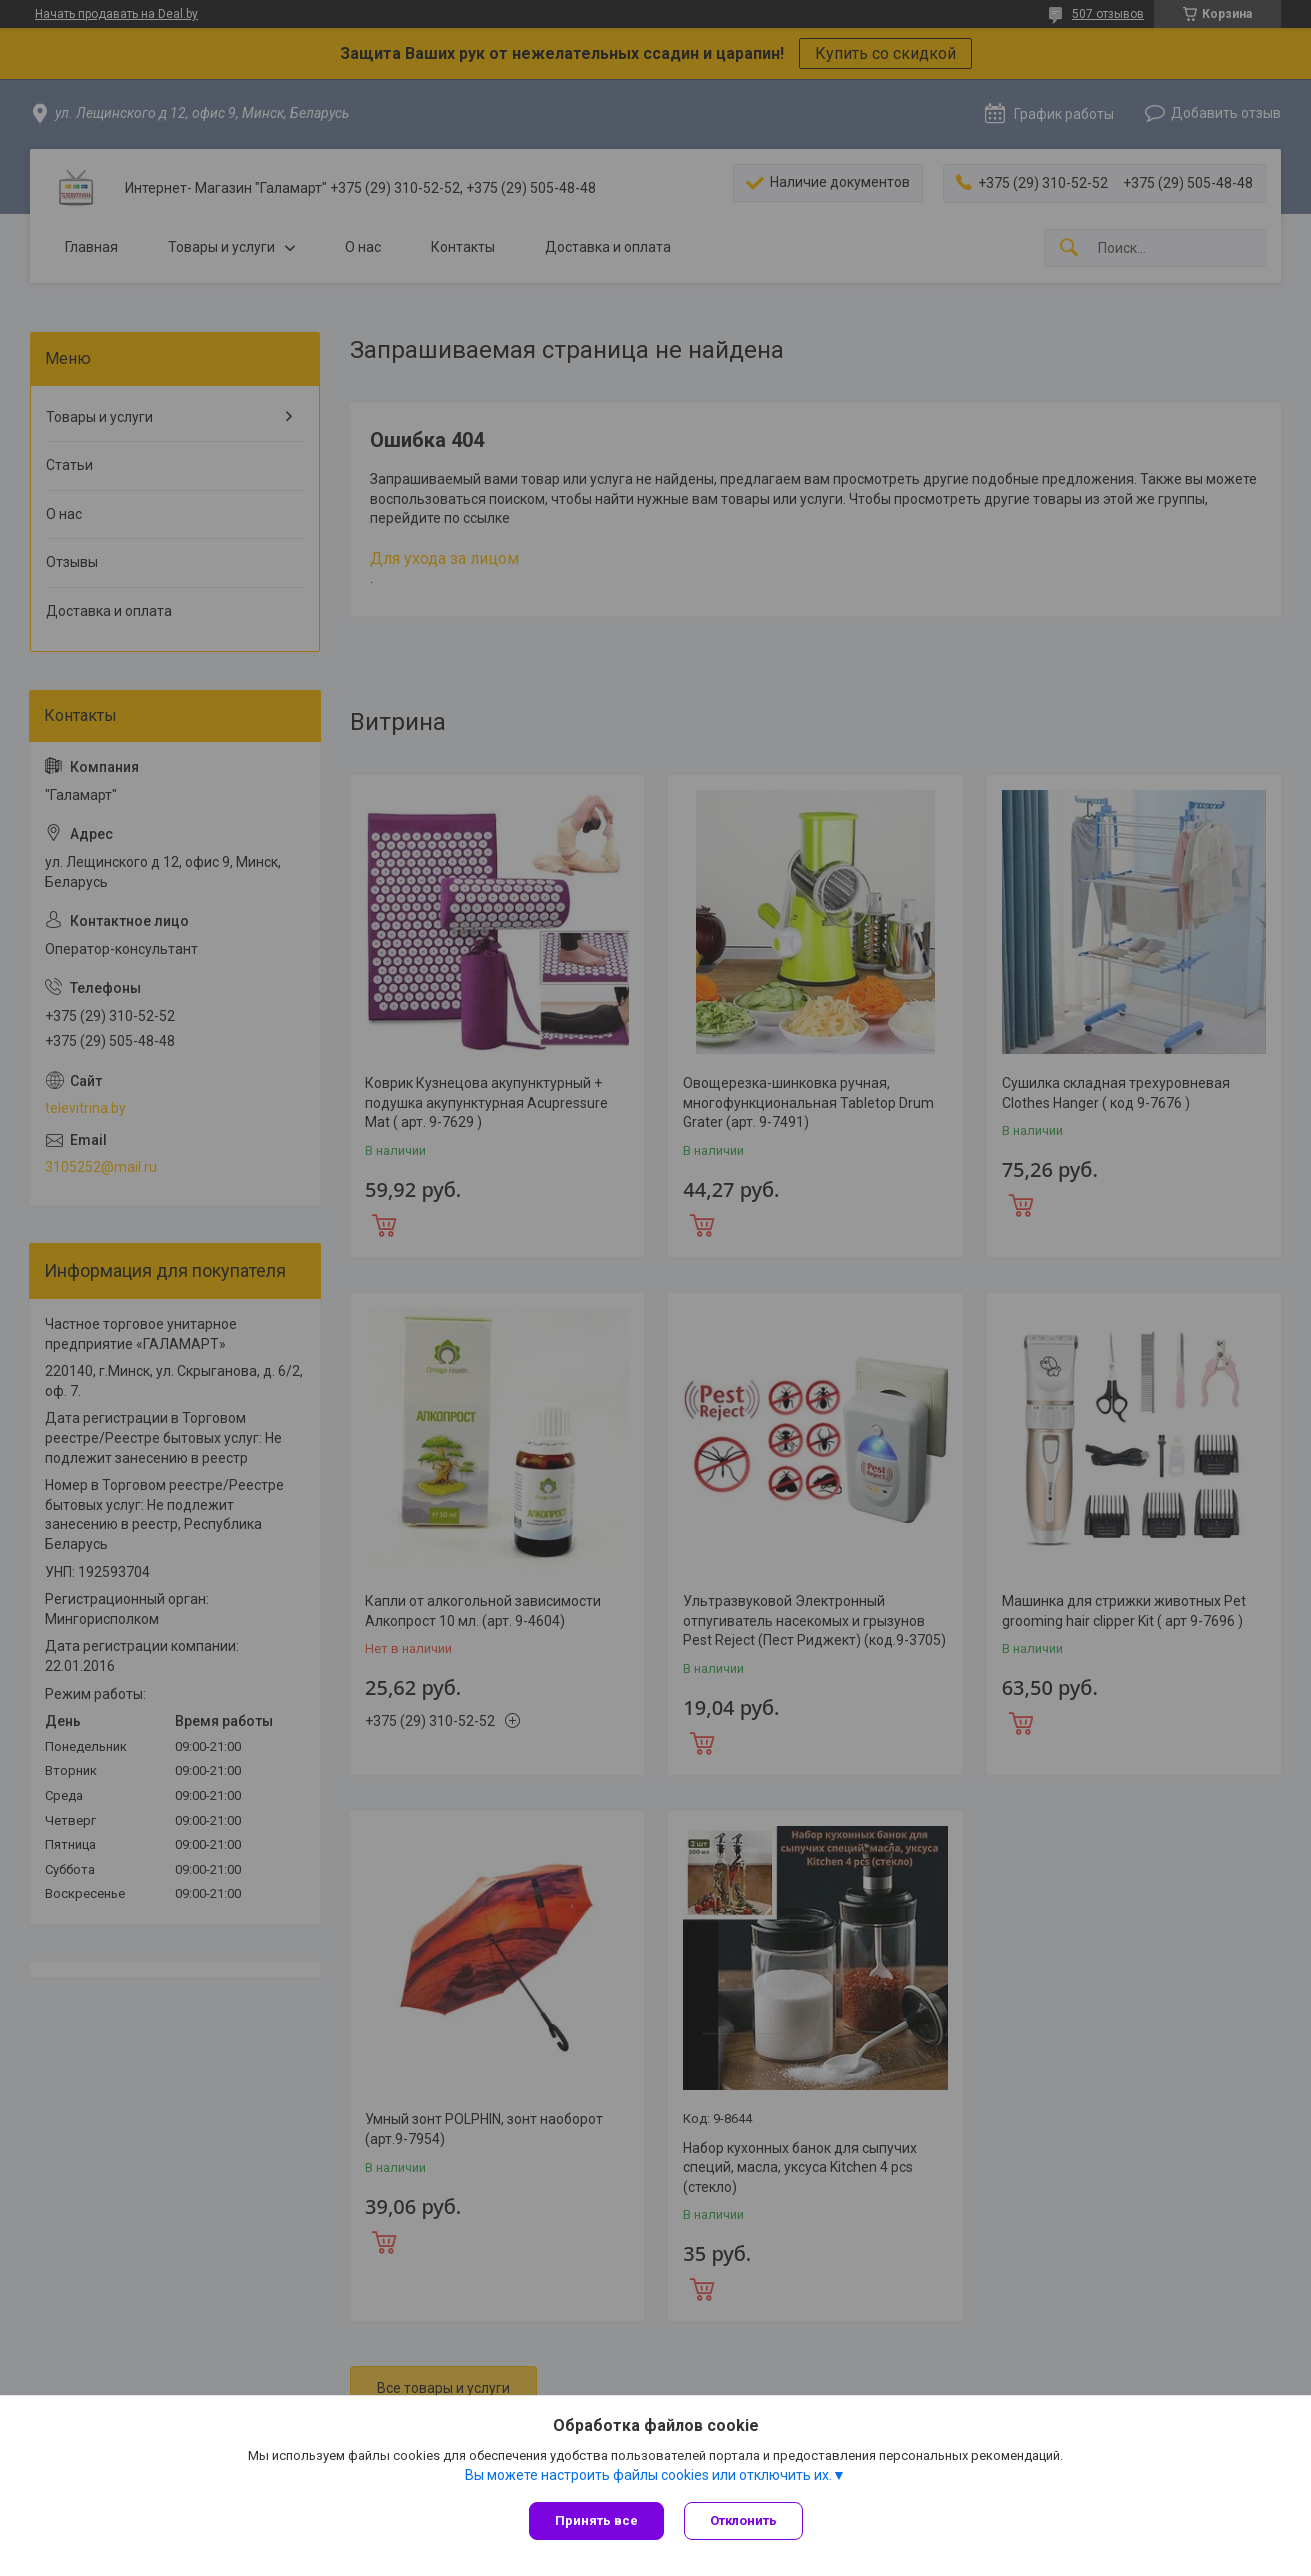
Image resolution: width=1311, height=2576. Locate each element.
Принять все (596, 2520)
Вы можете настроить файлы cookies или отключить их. (648, 2475)
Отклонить (743, 2520)
